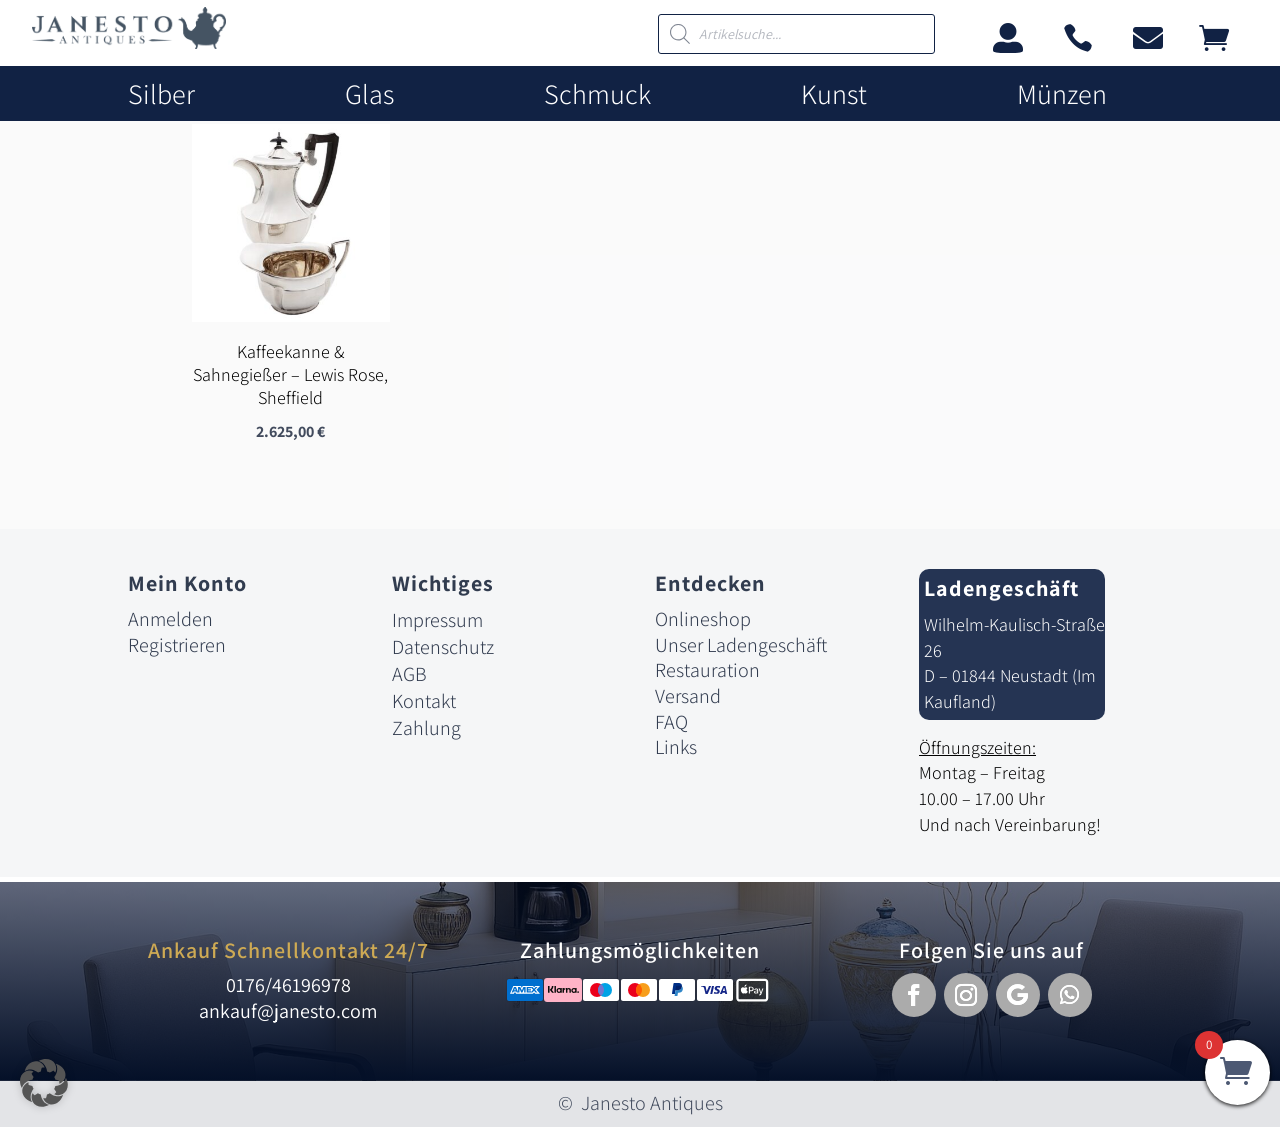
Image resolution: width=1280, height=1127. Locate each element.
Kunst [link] (834, 94)
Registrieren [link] (177, 645)
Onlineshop (703, 619)
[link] (129, 43)
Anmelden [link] (170, 619)
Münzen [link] (1062, 94)
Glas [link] (369, 94)
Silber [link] (161, 94)
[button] (914, 995)
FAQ (671, 722)
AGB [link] (409, 674)
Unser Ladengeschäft (741, 645)
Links (676, 747)
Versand (688, 696)
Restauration (707, 670)
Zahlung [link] (426, 728)
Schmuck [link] (597, 94)
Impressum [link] (437, 620)
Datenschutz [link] (443, 647)
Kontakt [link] (424, 701)
